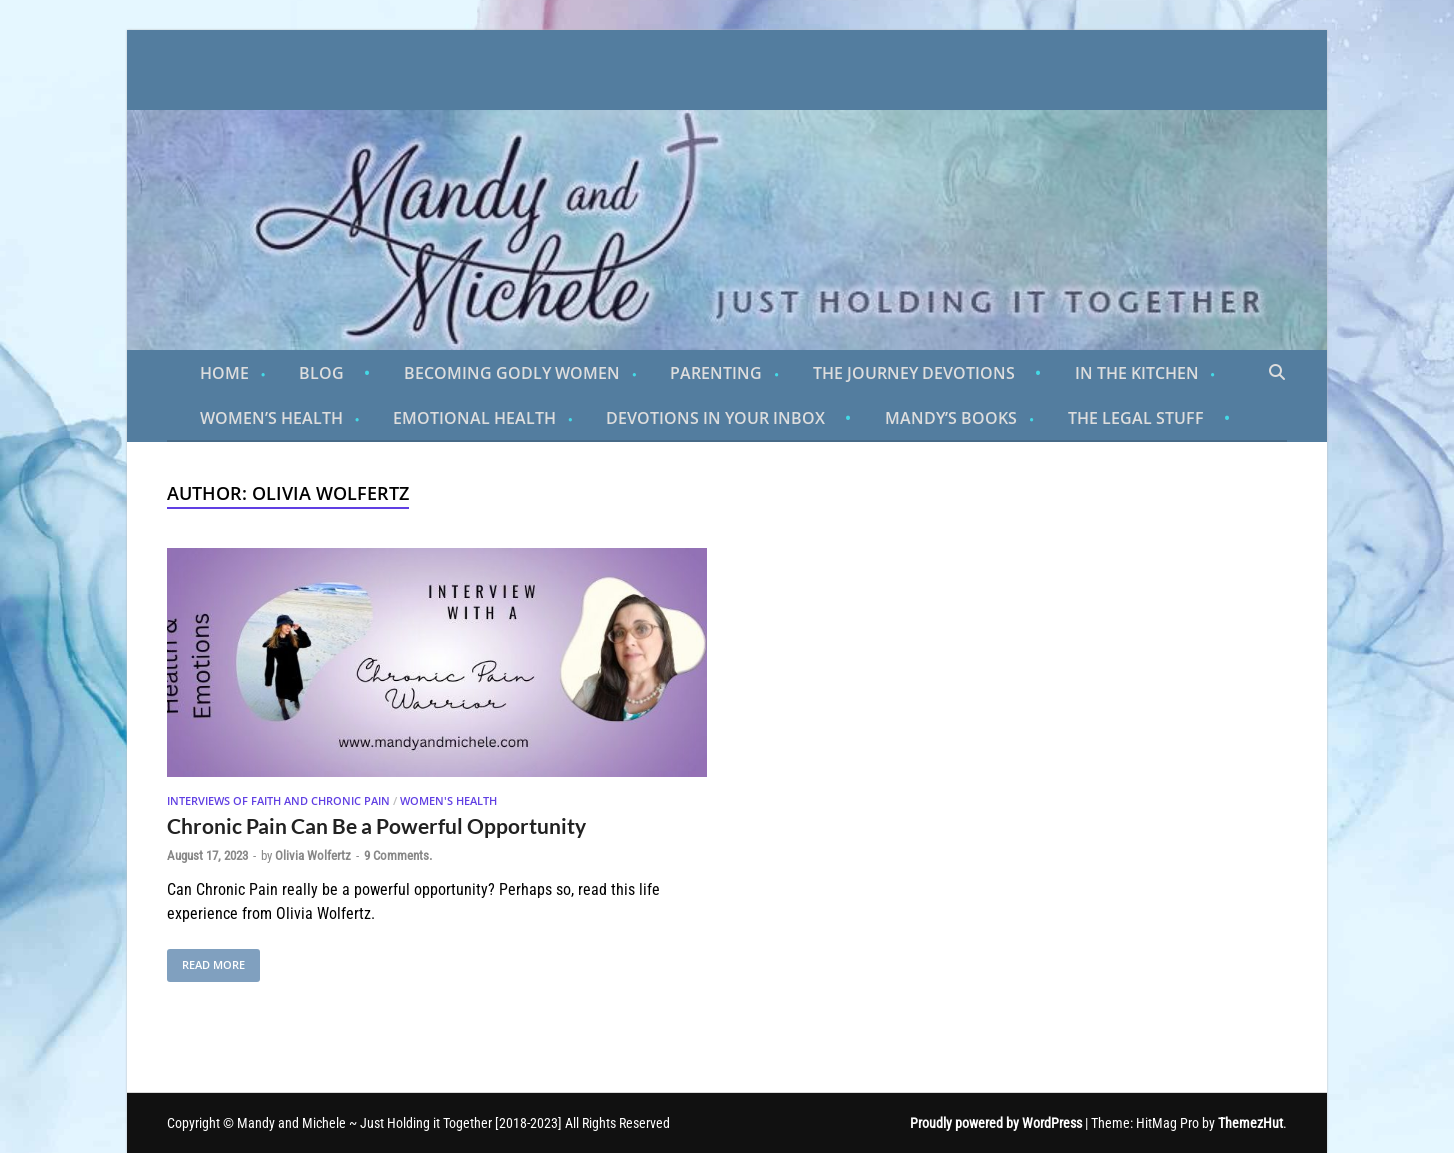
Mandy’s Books (951, 418)
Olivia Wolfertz (313, 855)
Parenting (716, 373)
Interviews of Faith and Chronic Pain (278, 800)
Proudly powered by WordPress (996, 1123)
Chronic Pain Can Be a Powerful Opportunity (376, 825)
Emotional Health (474, 418)
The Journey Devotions (914, 373)
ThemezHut (1250, 1123)
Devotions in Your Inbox (715, 418)
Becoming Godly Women (512, 373)
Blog (321, 373)
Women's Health (448, 800)
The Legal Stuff (1136, 418)
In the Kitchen (1137, 373)
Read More (206, 960)
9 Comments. (398, 855)
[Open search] (1277, 373)
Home (224, 373)
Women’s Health (271, 418)
